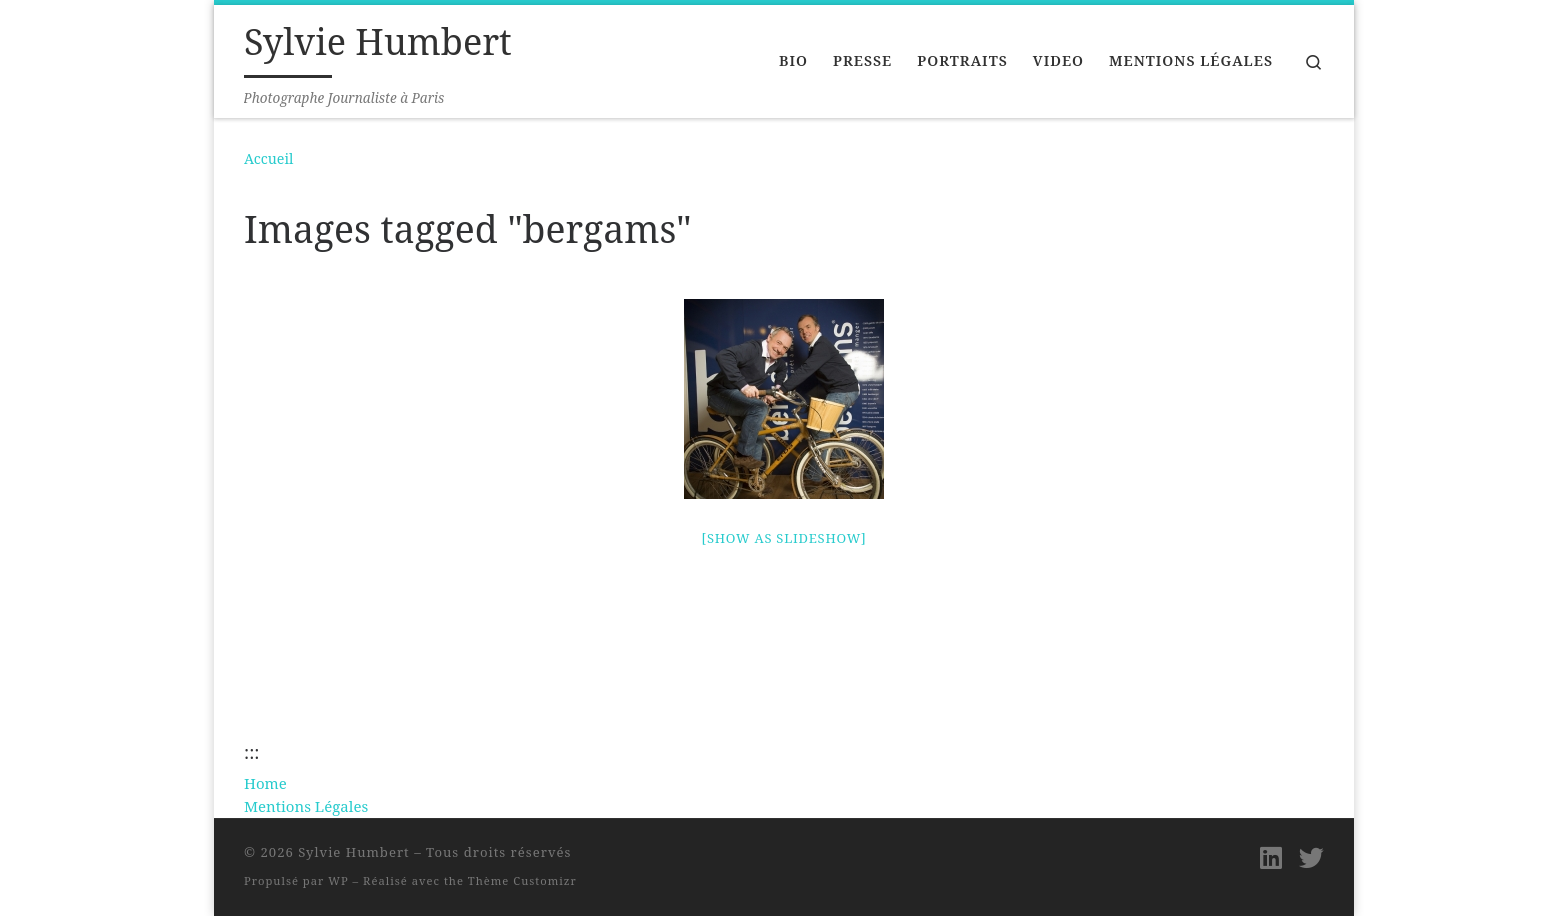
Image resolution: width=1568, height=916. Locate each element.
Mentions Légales (306, 806)
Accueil (268, 158)
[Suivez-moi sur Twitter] (1311, 858)
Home (265, 783)
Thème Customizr (522, 880)
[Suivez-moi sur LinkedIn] (1271, 858)
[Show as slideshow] (784, 538)
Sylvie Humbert (354, 852)
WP (338, 880)
